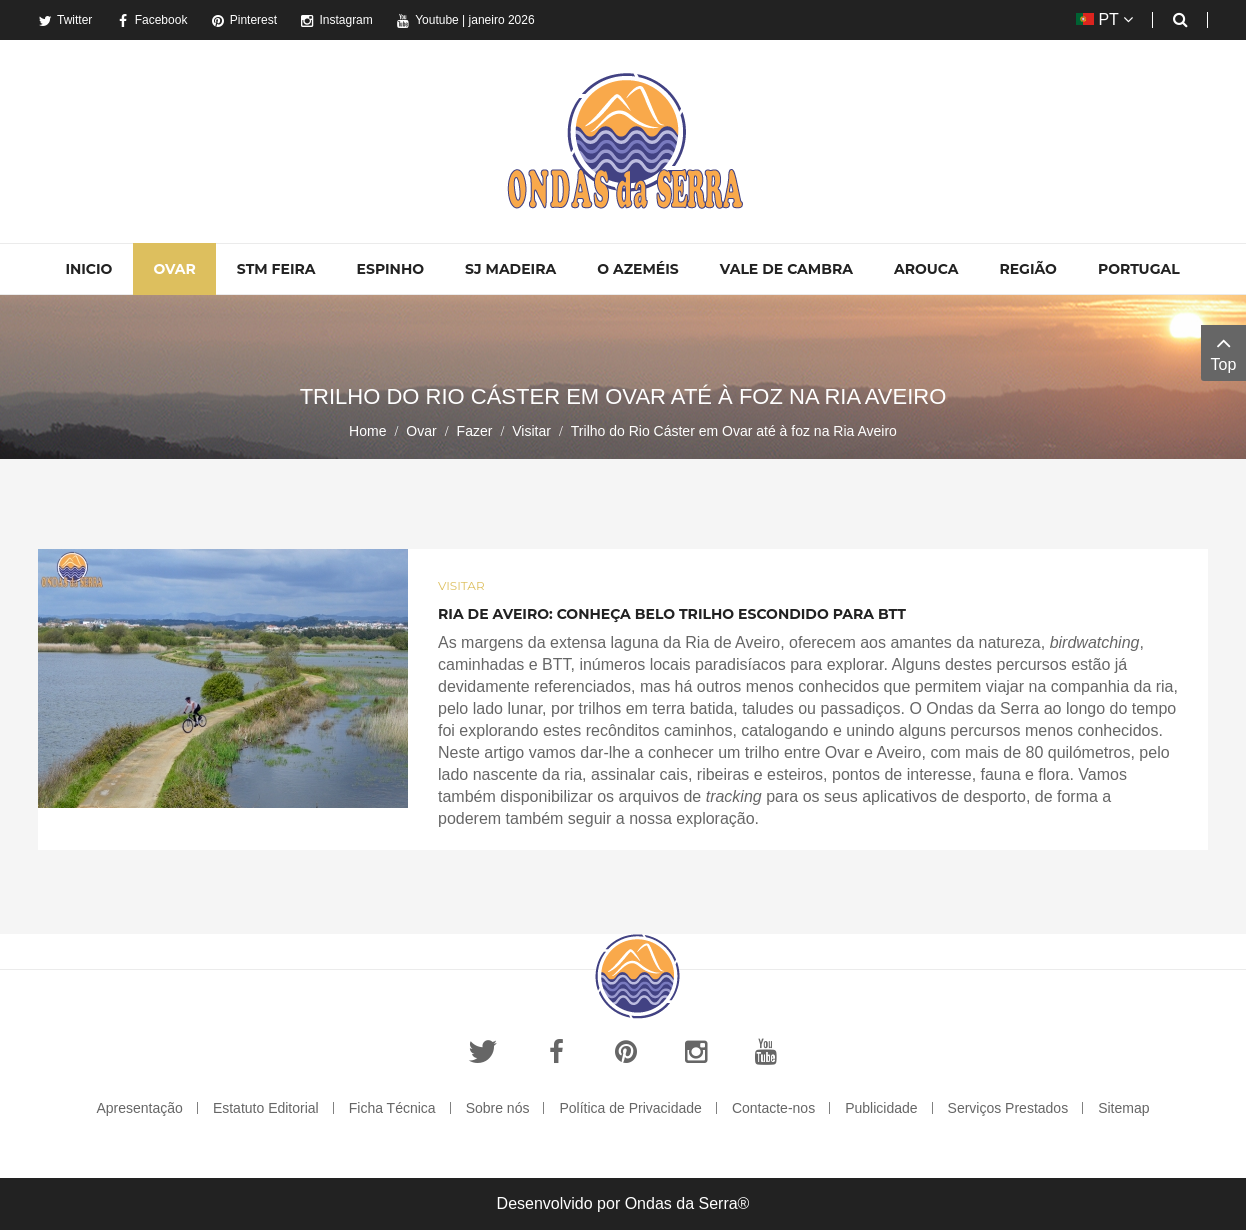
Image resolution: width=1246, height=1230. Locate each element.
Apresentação (139, 1108)
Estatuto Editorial (266, 1108)
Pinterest (244, 20)
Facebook (152, 20)
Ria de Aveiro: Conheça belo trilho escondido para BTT (672, 614)
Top (1223, 351)
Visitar (531, 431)
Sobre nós (498, 1108)
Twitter (65, 20)
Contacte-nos (773, 1108)
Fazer (475, 431)
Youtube (427, 20)
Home (367, 431)
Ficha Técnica (392, 1108)
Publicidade (881, 1108)
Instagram (336, 20)
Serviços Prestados (1008, 1108)
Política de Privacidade (630, 1108)
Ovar (421, 431)
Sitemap (1123, 1108)
